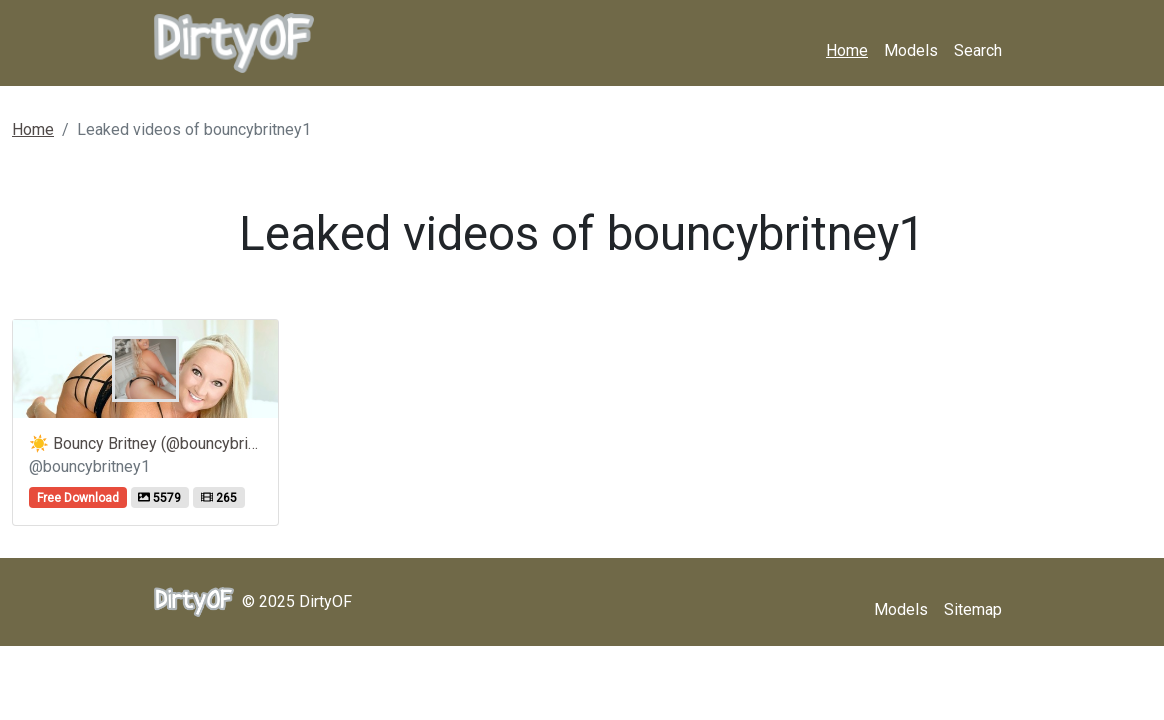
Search (978, 50)
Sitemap (973, 609)
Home (847, 50)
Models (911, 50)
